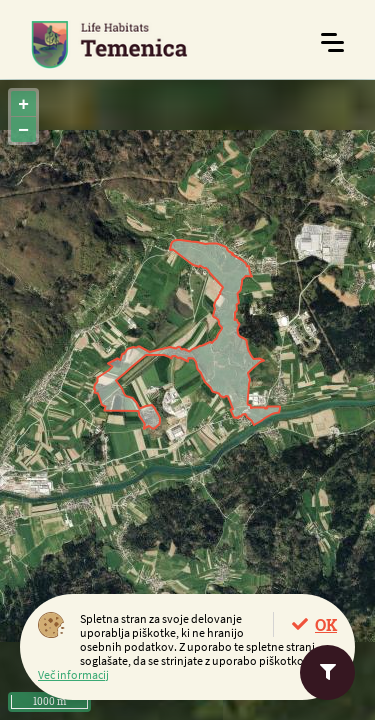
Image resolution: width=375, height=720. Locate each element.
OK (326, 624)
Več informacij (73, 674)
